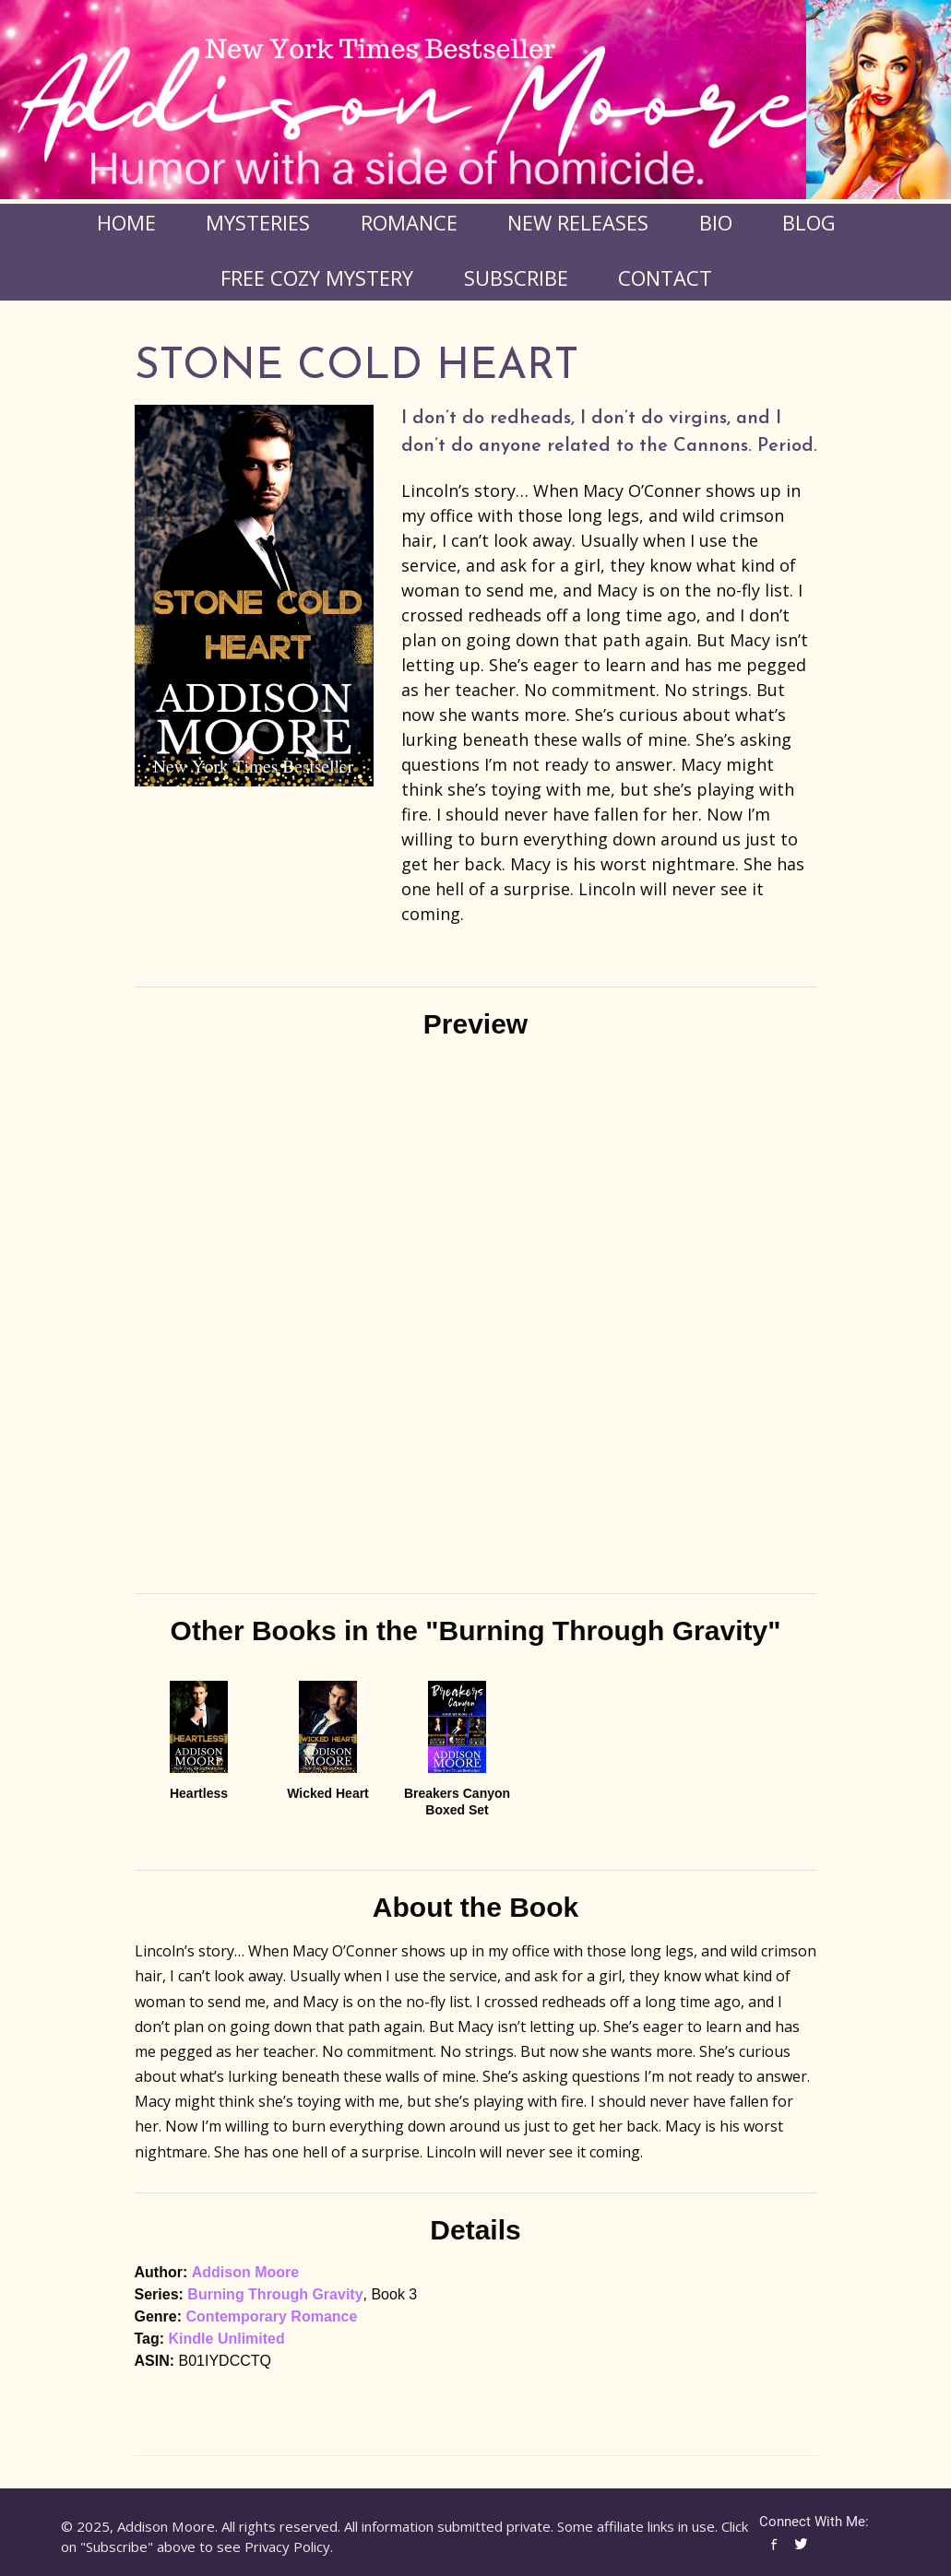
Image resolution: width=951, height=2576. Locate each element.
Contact (665, 277)
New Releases (577, 222)
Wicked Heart (328, 1793)
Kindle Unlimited (227, 2338)
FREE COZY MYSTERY (316, 277)
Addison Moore (245, 2272)
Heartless (199, 1793)
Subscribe (516, 277)
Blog (809, 222)
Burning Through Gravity (275, 2294)
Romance (409, 222)
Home (126, 222)
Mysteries (258, 222)
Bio (715, 222)
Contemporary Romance (272, 2316)
